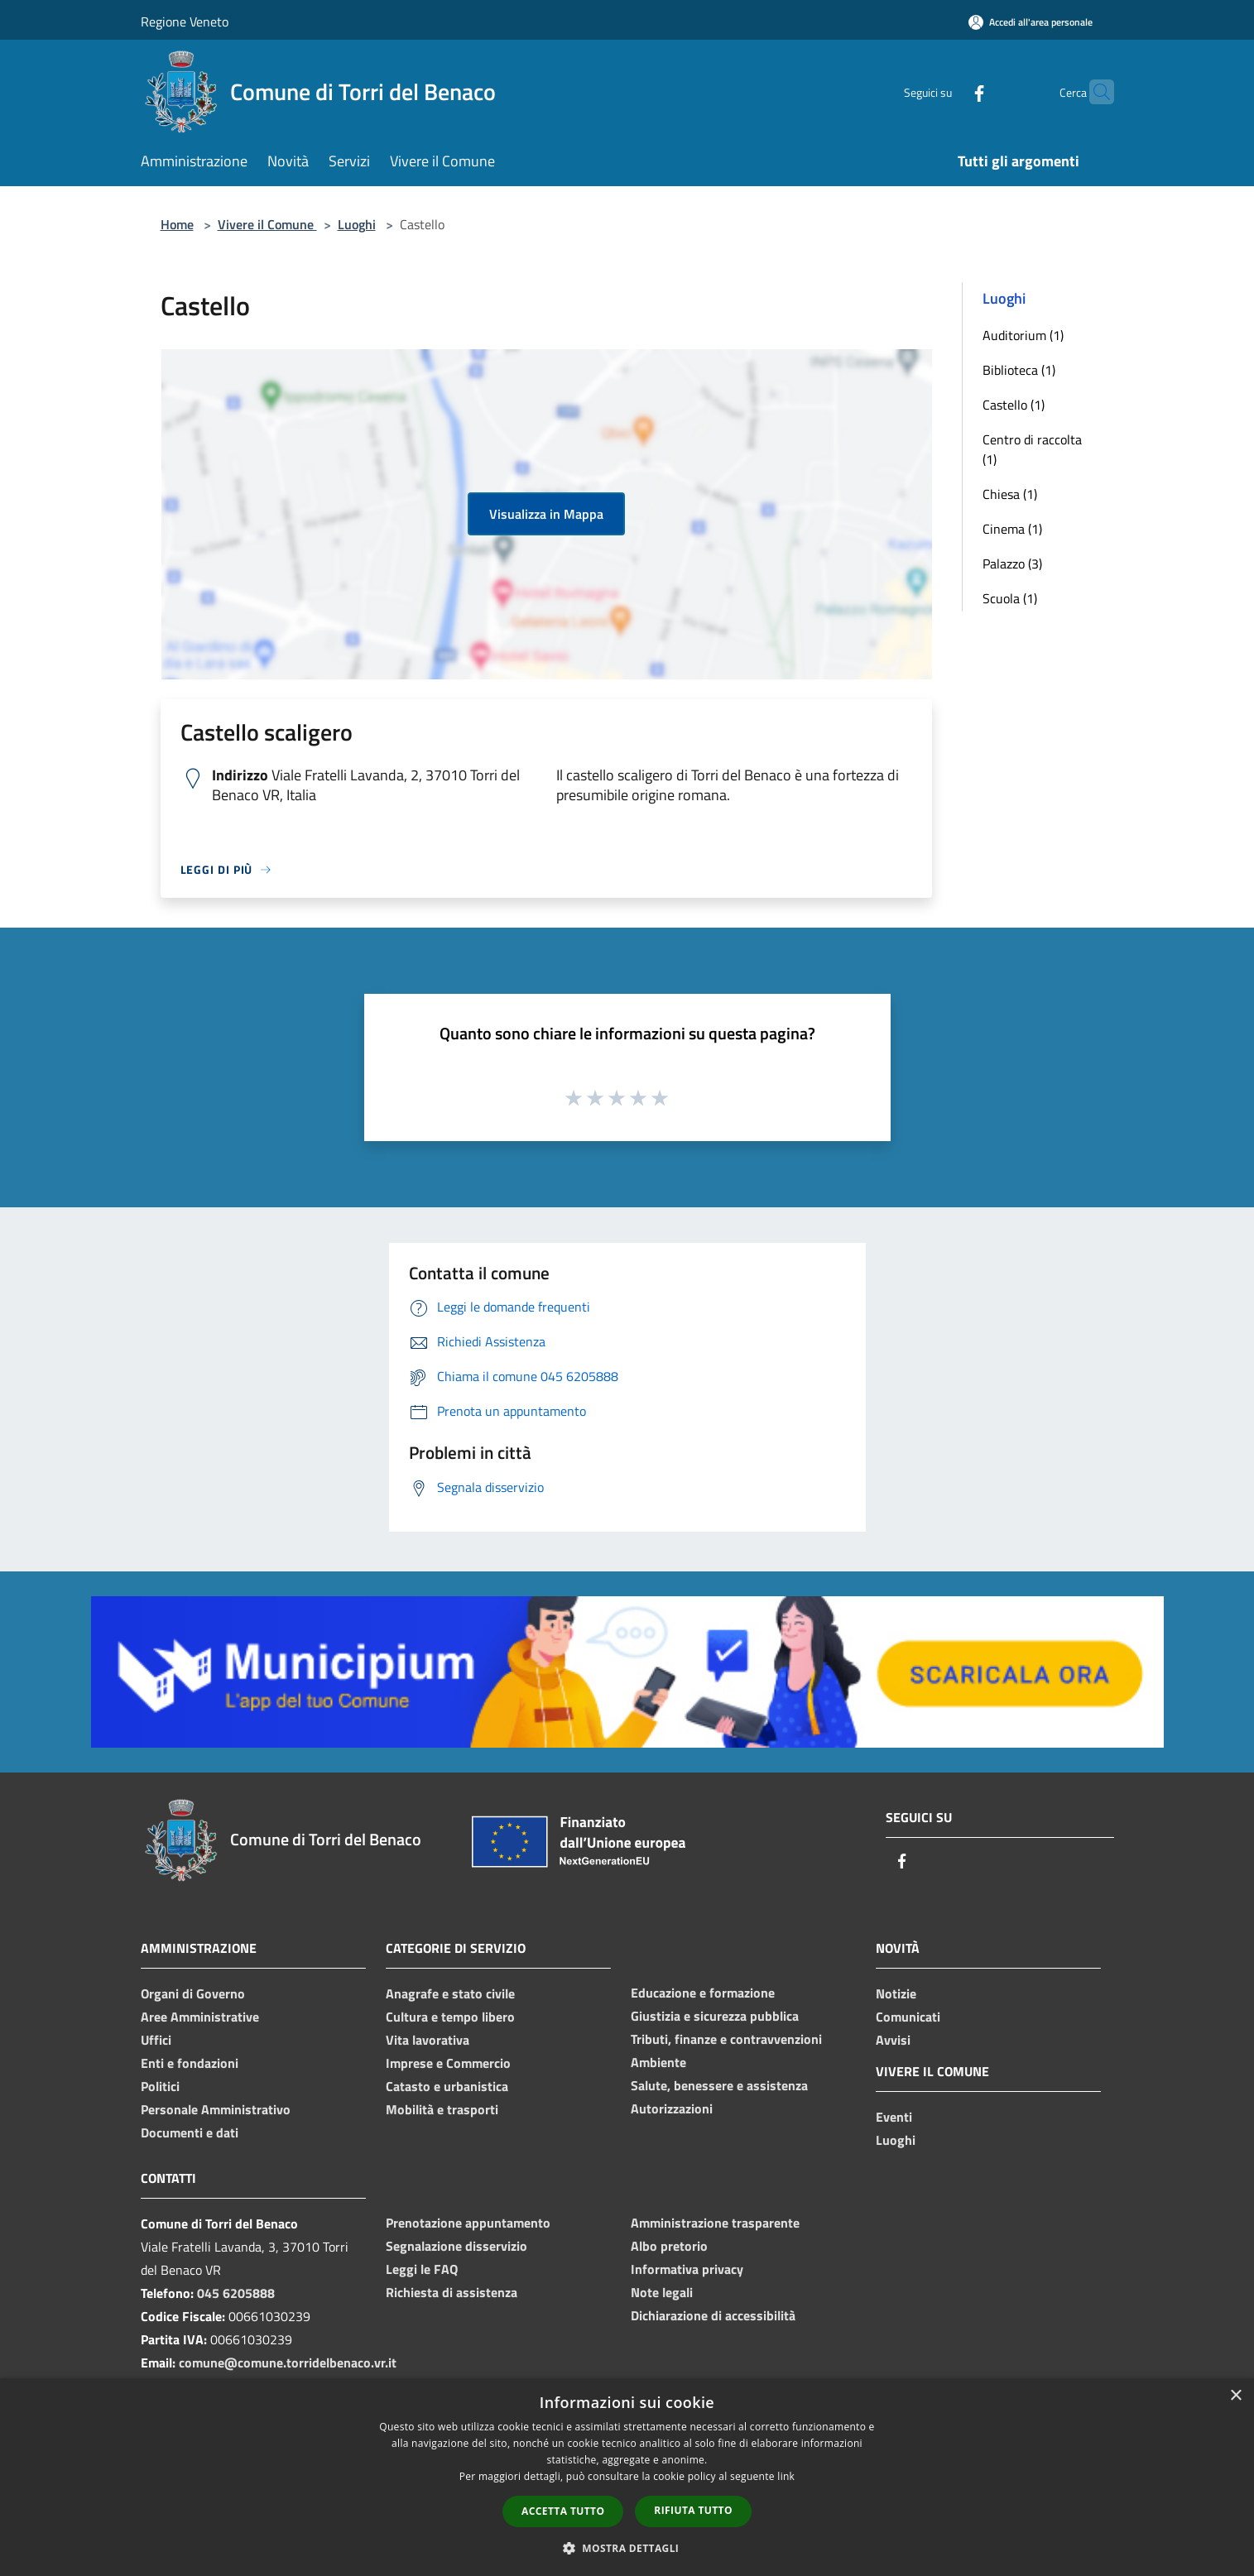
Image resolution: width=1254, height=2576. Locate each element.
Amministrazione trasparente (715, 2223)
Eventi (894, 2117)
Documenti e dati (189, 2132)
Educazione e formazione (703, 1993)
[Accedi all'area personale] (1030, 21)
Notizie (896, 1993)
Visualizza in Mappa (546, 514)
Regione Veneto (184, 21)
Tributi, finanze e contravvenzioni (726, 2039)
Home (177, 224)
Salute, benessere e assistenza (719, 2085)
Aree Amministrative (200, 2017)
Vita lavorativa (427, 2040)
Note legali (662, 2292)
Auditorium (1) (1023, 335)
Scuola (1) (1010, 598)
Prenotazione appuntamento (468, 2223)
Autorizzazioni (672, 2108)
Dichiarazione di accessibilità (713, 2315)
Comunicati (908, 2017)
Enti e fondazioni (189, 2063)
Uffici (156, 2040)
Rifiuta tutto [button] (693, 2510)
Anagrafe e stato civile (450, 1993)
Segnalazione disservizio (456, 2246)
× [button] (1235, 2396)
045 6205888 (236, 2293)
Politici (160, 2086)
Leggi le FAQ (422, 2269)
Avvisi (893, 2040)
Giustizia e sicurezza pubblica (715, 2016)
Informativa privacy (687, 2269)
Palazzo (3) (1012, 563)
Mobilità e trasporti (442, 2109)
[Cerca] (1094, 92)
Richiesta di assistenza (451, 2292)
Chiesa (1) (1010, 494)
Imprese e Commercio (448, 2063)
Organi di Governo (193, 1993)
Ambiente (658, 2062)
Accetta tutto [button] (562, 2511)
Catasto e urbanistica (447, 2086)
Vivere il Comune (267, 224)
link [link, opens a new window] (786, 2476)
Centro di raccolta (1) (1032, 449)
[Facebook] (946, 91)
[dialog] (627, 2477)
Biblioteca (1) (1019, 370)
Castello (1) (1014, 405)
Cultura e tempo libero (450, 2017)
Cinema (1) (1012, 529)
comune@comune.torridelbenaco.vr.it (287, 2362)
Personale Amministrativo (216, 2109)
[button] (627, 2548)
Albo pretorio (669, 2246)
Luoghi (357, 224)
